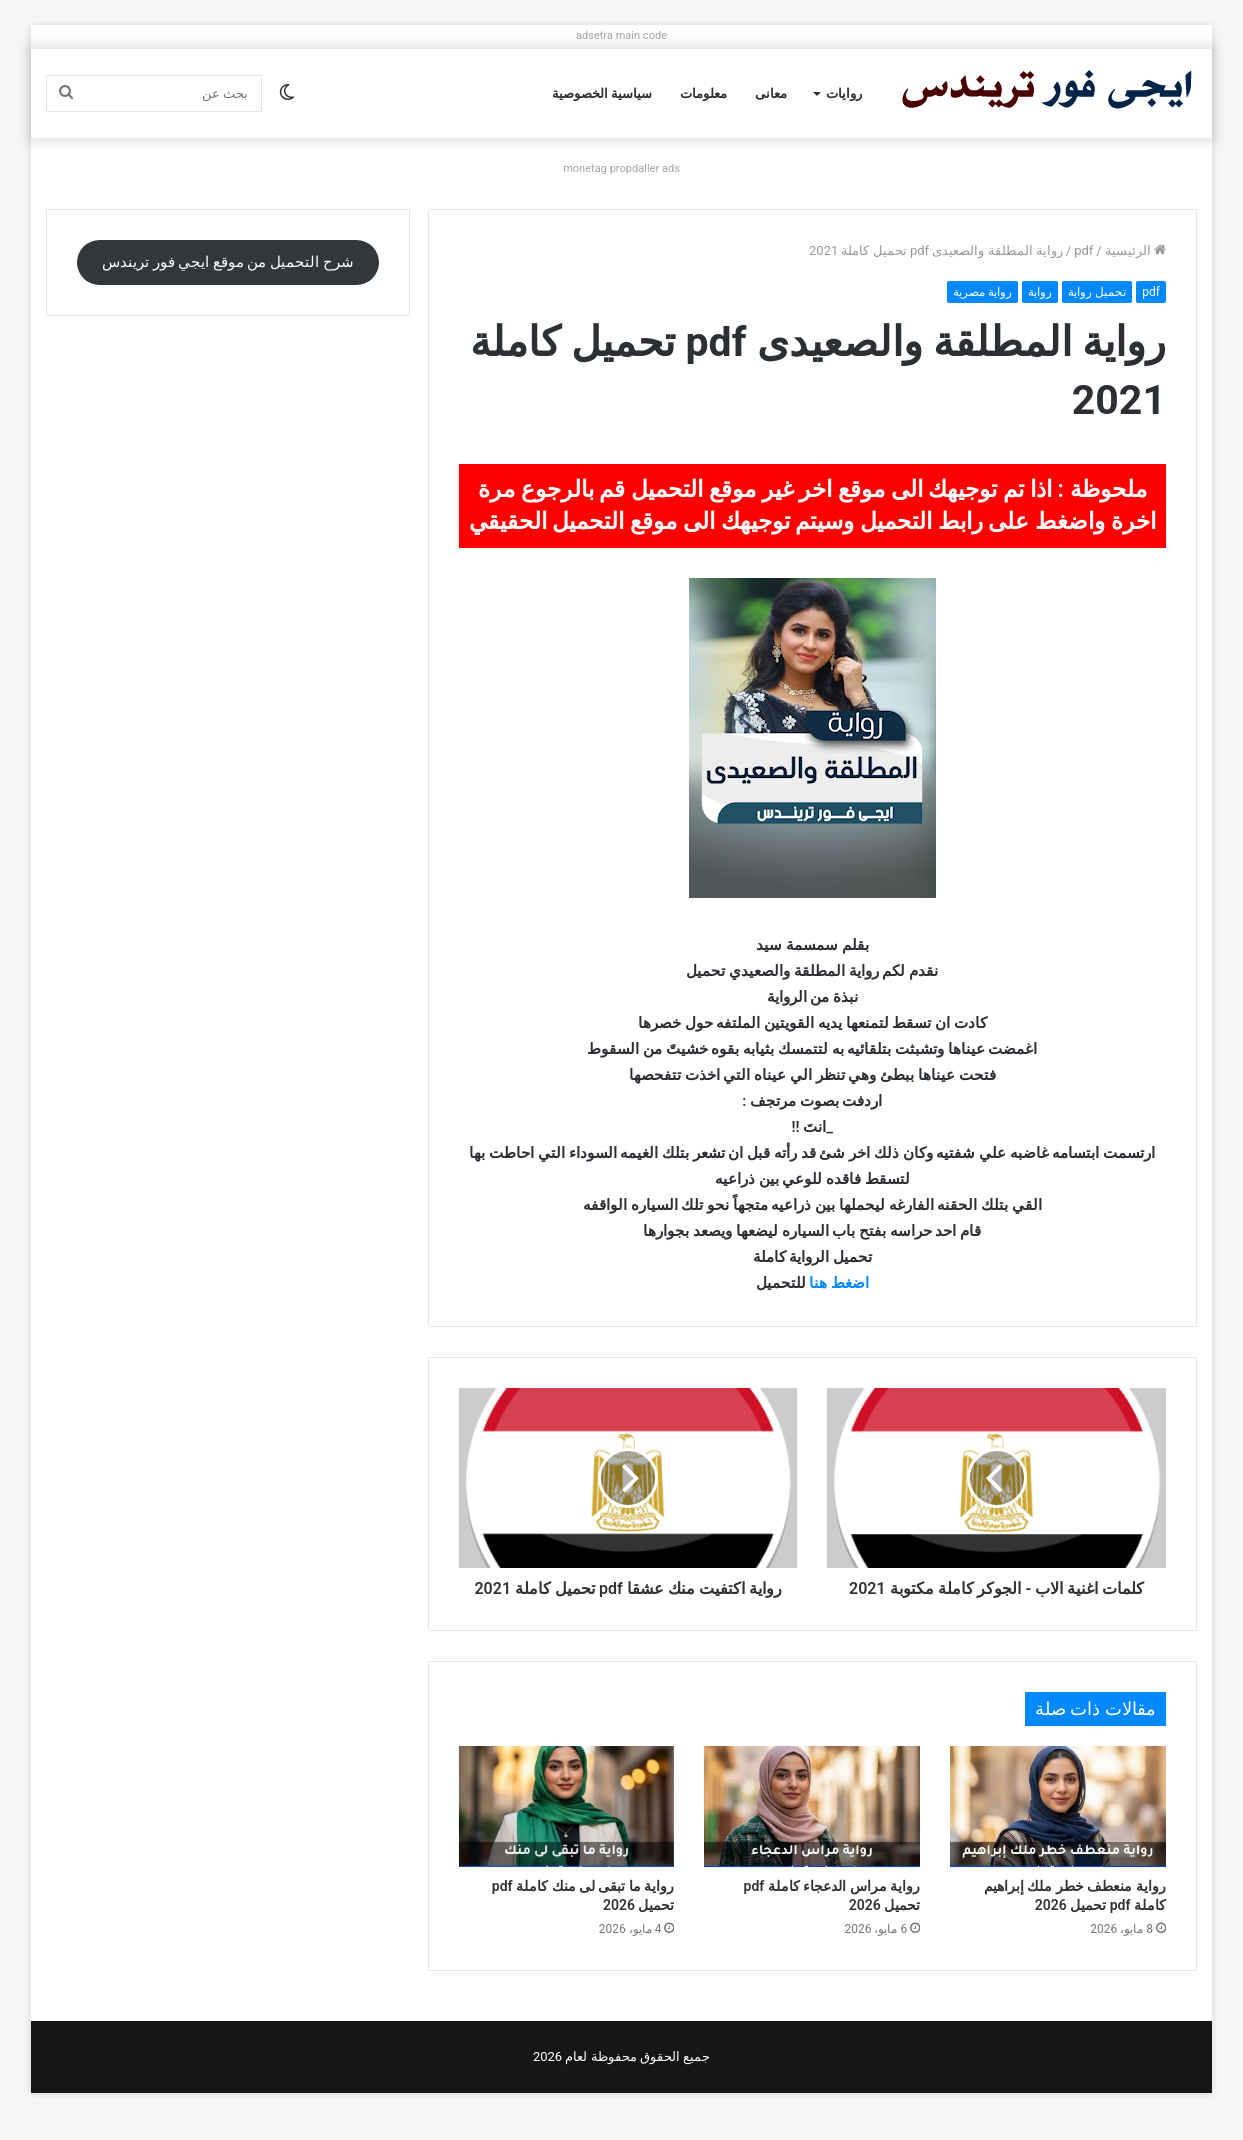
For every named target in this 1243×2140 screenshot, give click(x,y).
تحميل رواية (1097, 292)
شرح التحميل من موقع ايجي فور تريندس (228, 262)
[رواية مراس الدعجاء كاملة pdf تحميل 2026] (812, 1829)
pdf (1083, 250)
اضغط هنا (839, 1283)
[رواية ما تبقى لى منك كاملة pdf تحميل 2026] (567, 1829)
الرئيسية (1135, 250)
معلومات (703, 93)
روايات (844, 93)
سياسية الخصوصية (602, 93)
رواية (1040, 292)
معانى (771, 93)
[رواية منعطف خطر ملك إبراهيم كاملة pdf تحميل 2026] (1058, 1829)
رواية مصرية (982, 292)
